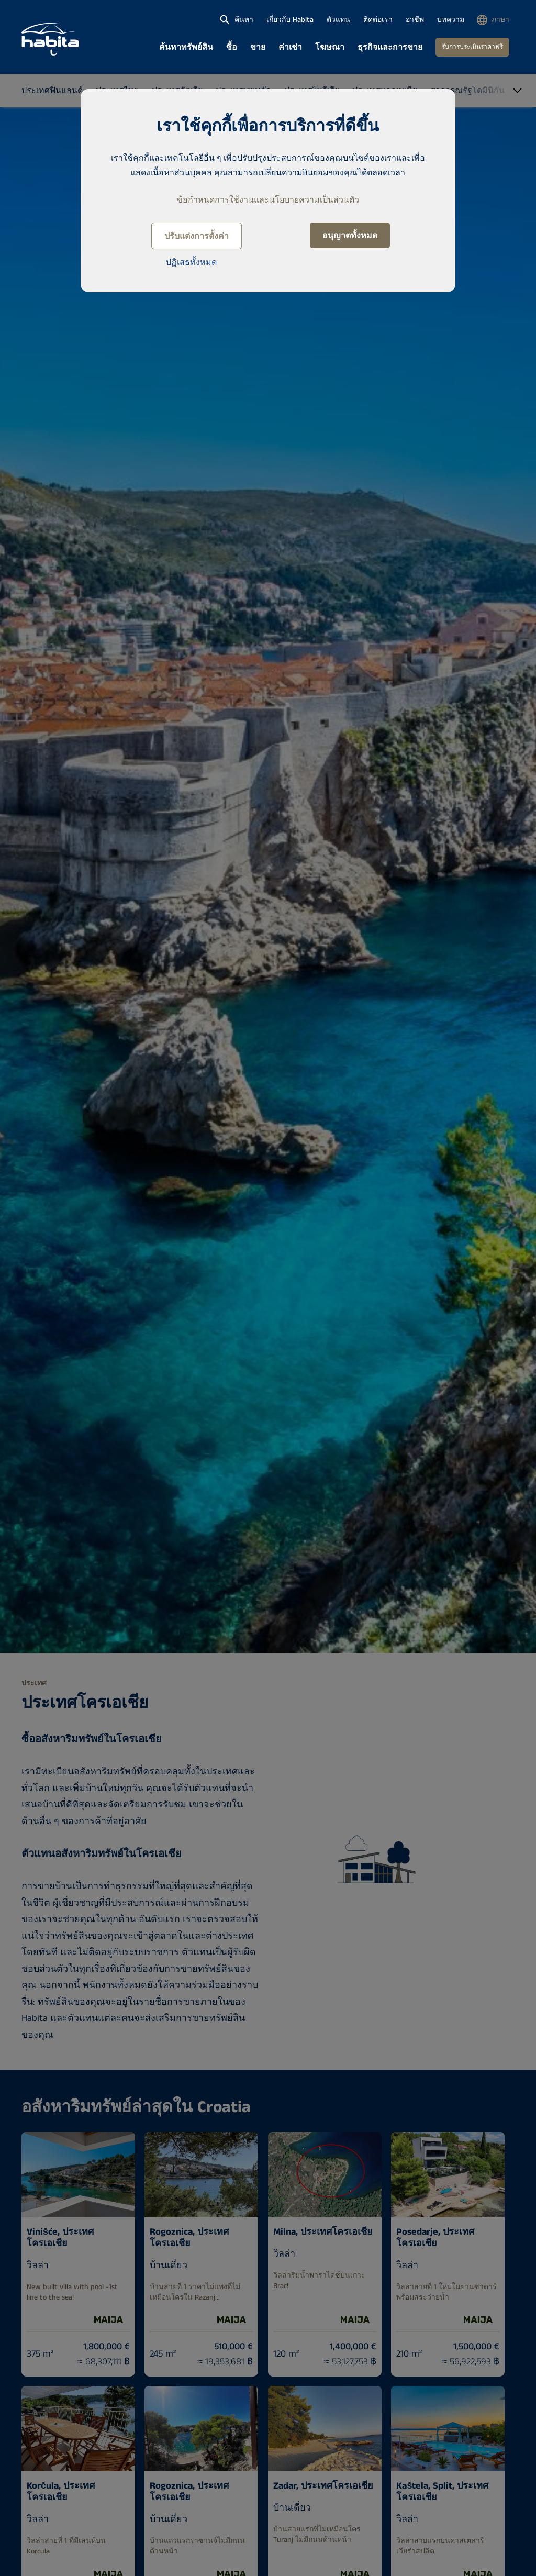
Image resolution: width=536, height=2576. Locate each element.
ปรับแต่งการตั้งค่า (196, 236)
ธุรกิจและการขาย (390, 47)
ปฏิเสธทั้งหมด (191, 263)
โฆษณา (329, 47)
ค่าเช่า (290, 47)
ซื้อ (231, 47)
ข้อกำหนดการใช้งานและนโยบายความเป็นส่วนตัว (268, 200)
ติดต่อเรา (378, 20)
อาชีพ (415, 20)
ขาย (257, 47)
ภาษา (500, 20)
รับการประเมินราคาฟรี (472, 46)
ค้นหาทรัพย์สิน (186, 47)
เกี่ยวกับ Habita (290, 20)
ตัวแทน (338, 20)
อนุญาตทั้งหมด (349, 236)
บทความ (450, 20)
